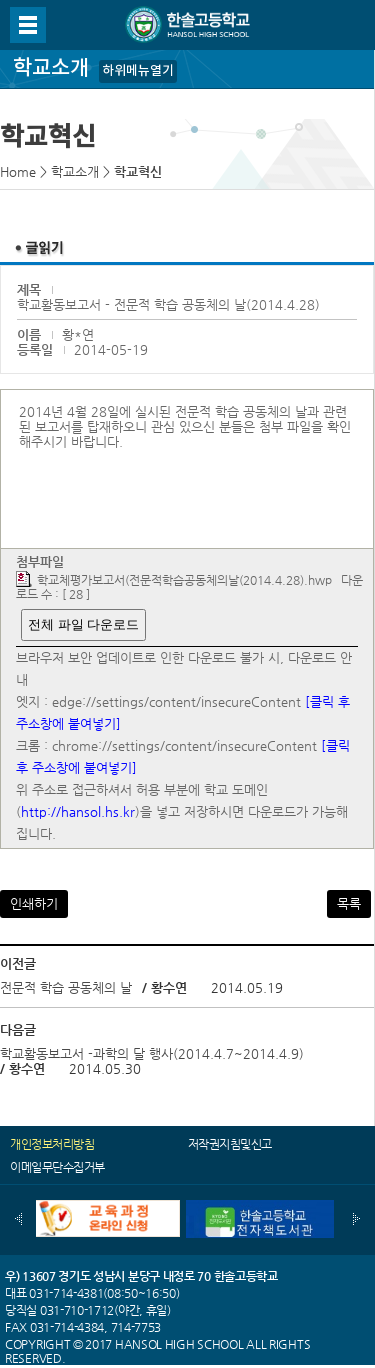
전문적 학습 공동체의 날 (66, 987)
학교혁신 (138, 171)
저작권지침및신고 (230, 1144)
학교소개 (75, 171)
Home (18, 171)
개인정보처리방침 (52, 1144)
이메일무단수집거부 (57, 1167)
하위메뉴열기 (138, 71)
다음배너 (356, 1219)
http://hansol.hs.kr (78, 811)
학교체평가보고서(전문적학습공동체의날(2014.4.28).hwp (184, 580)
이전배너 (18, 1219)
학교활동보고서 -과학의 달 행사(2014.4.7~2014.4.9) (152, 1053)
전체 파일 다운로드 (83, 624)
